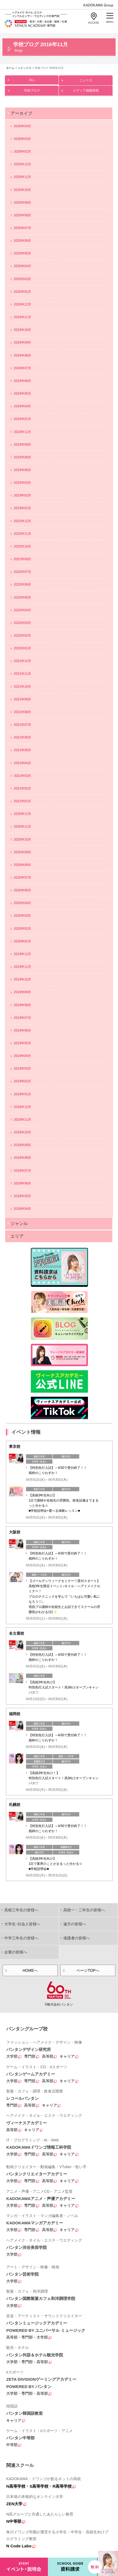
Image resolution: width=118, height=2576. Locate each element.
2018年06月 (22, 1183)
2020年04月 (22, 903)
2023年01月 (22, 508)
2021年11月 (22, 674)
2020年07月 (22, 877)
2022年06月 (22, 584)
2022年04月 (22, 610)
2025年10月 (22, 190)
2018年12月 (22, 1107)
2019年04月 (22, 1056)
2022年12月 (22, 521)
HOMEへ (30, 1970)
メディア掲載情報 (85, 89)
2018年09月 (22, 1145)
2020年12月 (22, 814)
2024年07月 (22, 368)
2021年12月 (22, 661)
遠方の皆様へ (74, 1924)
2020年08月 (22, 865)
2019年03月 (22, 1068)
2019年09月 (22, 992)
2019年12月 (22, 954)
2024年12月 (22, 304)
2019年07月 (22, 1018)
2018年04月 (22, 1209)
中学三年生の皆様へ (21, 1938)
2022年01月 (22, 648)
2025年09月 (22, 202)
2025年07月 (22, 228)
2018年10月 (22, 1132)
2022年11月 (22, 534)
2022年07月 (22, 572)
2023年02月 (22, 495)
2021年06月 (22, 737)
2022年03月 (22, 623)
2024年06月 (22, 381)
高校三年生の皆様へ (21, 1910)
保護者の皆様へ (76, 1938)
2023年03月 (22, 483)
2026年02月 (22, 151)
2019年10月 (22, 979)
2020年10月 (22, 839)
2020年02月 (22, 929)
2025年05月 (22, 253)
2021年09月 (22, 699)
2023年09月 (22, 444)
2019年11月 (22, 967)
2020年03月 (22, 916)
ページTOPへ (87, 1970)
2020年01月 (22, 941)
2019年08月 (22, 1005)
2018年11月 (22, 1119)
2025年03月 (22, 279)
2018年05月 (22, 1196)
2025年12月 (22, 164)
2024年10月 (22, 330)
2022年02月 (22, 635)
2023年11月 (22, 432)
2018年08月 (22, 1158)
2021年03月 (22, 776)
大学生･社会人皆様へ (22, 1924)
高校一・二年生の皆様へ (84, 1910)
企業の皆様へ (15, 1952)
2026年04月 (22, 126)
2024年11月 (22, 317)
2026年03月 (22, 139)
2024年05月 (22, 393)
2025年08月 (22, 215)
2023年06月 (22, 470)
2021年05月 (22, 750)
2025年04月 (22, 266)
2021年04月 (22, 763)
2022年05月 (22, 597)
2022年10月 (22, 546)
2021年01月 (22, 801)
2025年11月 (22, 177)
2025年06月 (22, 241)
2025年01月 (22, 292)
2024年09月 (22, 342)
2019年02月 (22, 1081)
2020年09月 (22, 852)
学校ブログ (31, 89)
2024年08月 (22, 355)
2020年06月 (22, 890)
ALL (31, 78)
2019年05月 (22, 1043)
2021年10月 (22, 686)
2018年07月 (22, 1171)
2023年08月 (22, 457)
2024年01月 (22, 419)
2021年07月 (22, 725)
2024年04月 (22, 406)
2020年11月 (22, 826)
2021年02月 (22, 788)
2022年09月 (22, 559)
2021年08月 (22, 712)
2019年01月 (22, 1094)
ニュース (85, 78)
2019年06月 (22, 1030)
